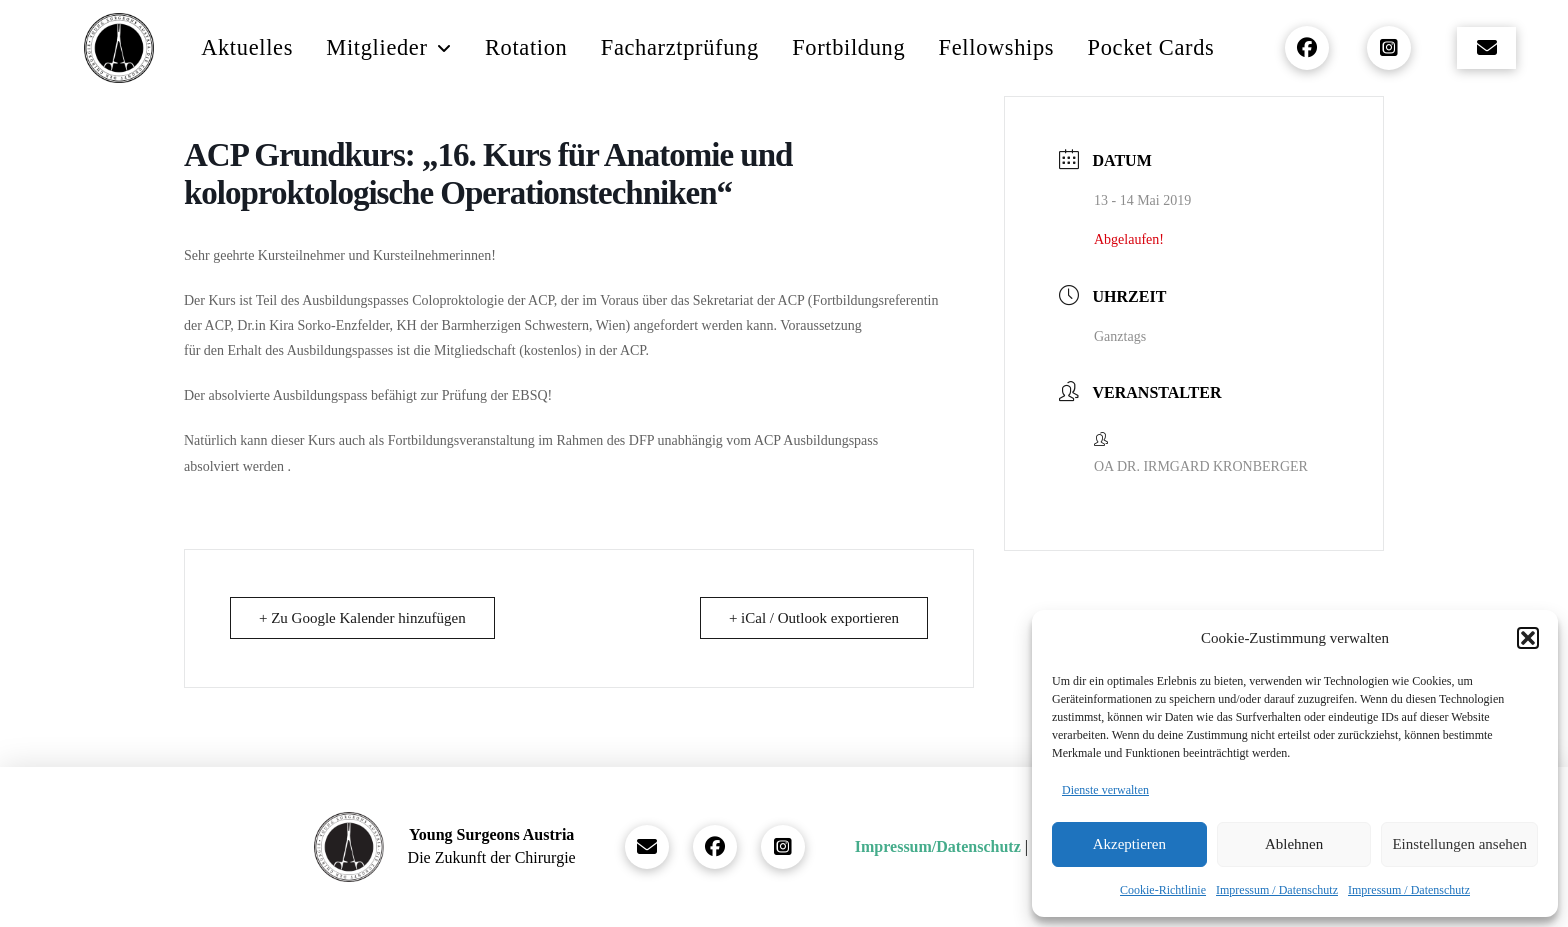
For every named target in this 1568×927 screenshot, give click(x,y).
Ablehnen (1294, 844)
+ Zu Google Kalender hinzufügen (362, 618)
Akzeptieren (1129, 844)
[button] (1528, 638)
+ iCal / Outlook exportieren (814, 618)
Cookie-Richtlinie (1163, 890)
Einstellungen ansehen (1459, 844)
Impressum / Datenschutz (1277, 890)
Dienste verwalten (1105, 790)
